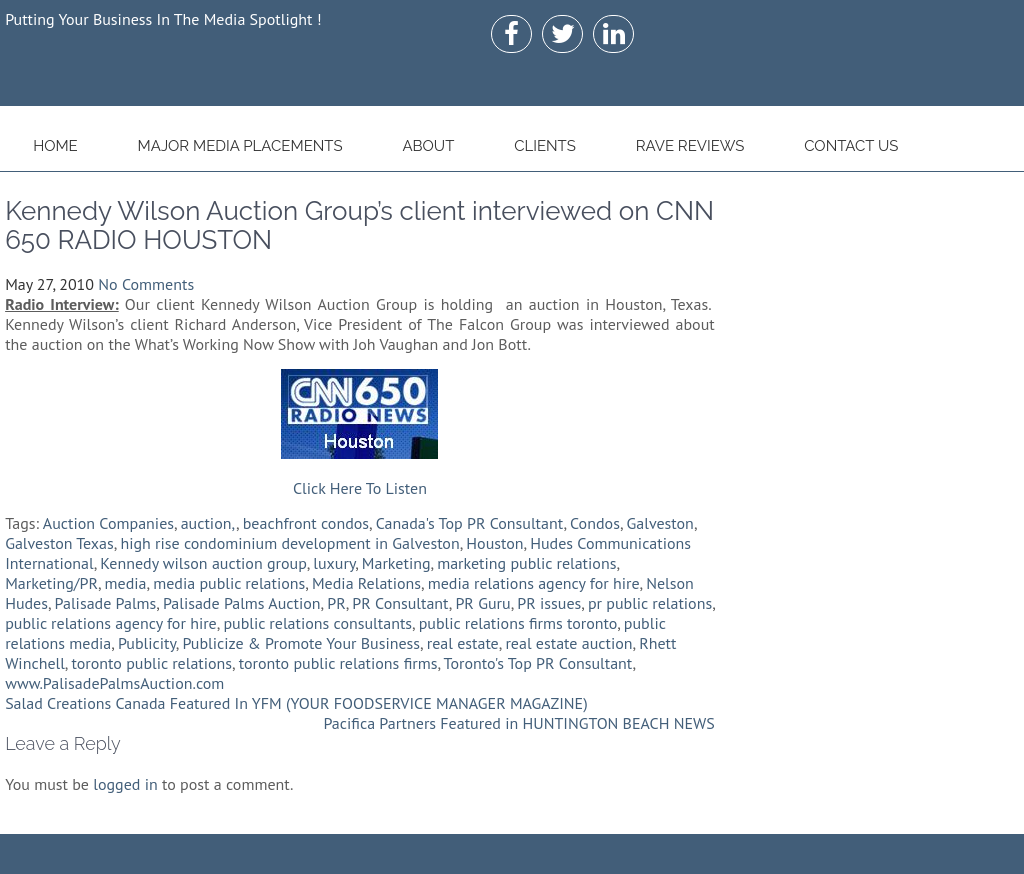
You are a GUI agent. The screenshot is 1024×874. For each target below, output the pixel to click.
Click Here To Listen (360, 488)
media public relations (229, 583)
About (428, 146)
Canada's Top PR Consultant (470, 523)
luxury (334, 563)
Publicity (147, 643)
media (126, 583)
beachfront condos (306, 523)
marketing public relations (526, 563)
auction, (208, 523)
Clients (545, 146)
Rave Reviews (690, 146)
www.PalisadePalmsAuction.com (114, 683)
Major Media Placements (240, 146)
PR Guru (482, 603)
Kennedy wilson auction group (203, 563)
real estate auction (568, 643)
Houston (494, 543)
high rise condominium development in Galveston (289, 543)
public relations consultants (317, 623)
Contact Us (851, 146)
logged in (125, 784)
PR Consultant (400, 603)
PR (336, 603)
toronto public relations (151, 663)
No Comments (146, 284)
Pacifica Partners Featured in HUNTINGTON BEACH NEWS (518, 723)
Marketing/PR (51, 583)
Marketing (396, 563)
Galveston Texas (59, 543)
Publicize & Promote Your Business (301, 643)
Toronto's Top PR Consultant (538, 663)
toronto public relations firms (338, 663)
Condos (595, 523)
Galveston (660, 523)
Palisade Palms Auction (242, 603)
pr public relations (650, 603)
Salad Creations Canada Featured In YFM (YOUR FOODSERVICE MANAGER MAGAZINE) (296, 703)
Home (55, 146)
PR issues (549, 603)
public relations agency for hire (111, 623)
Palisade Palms (106, 603)
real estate (463, 643)
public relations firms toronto (518, 623)
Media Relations (366, 583)
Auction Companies (108, 523)
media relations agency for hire (534, 583)
